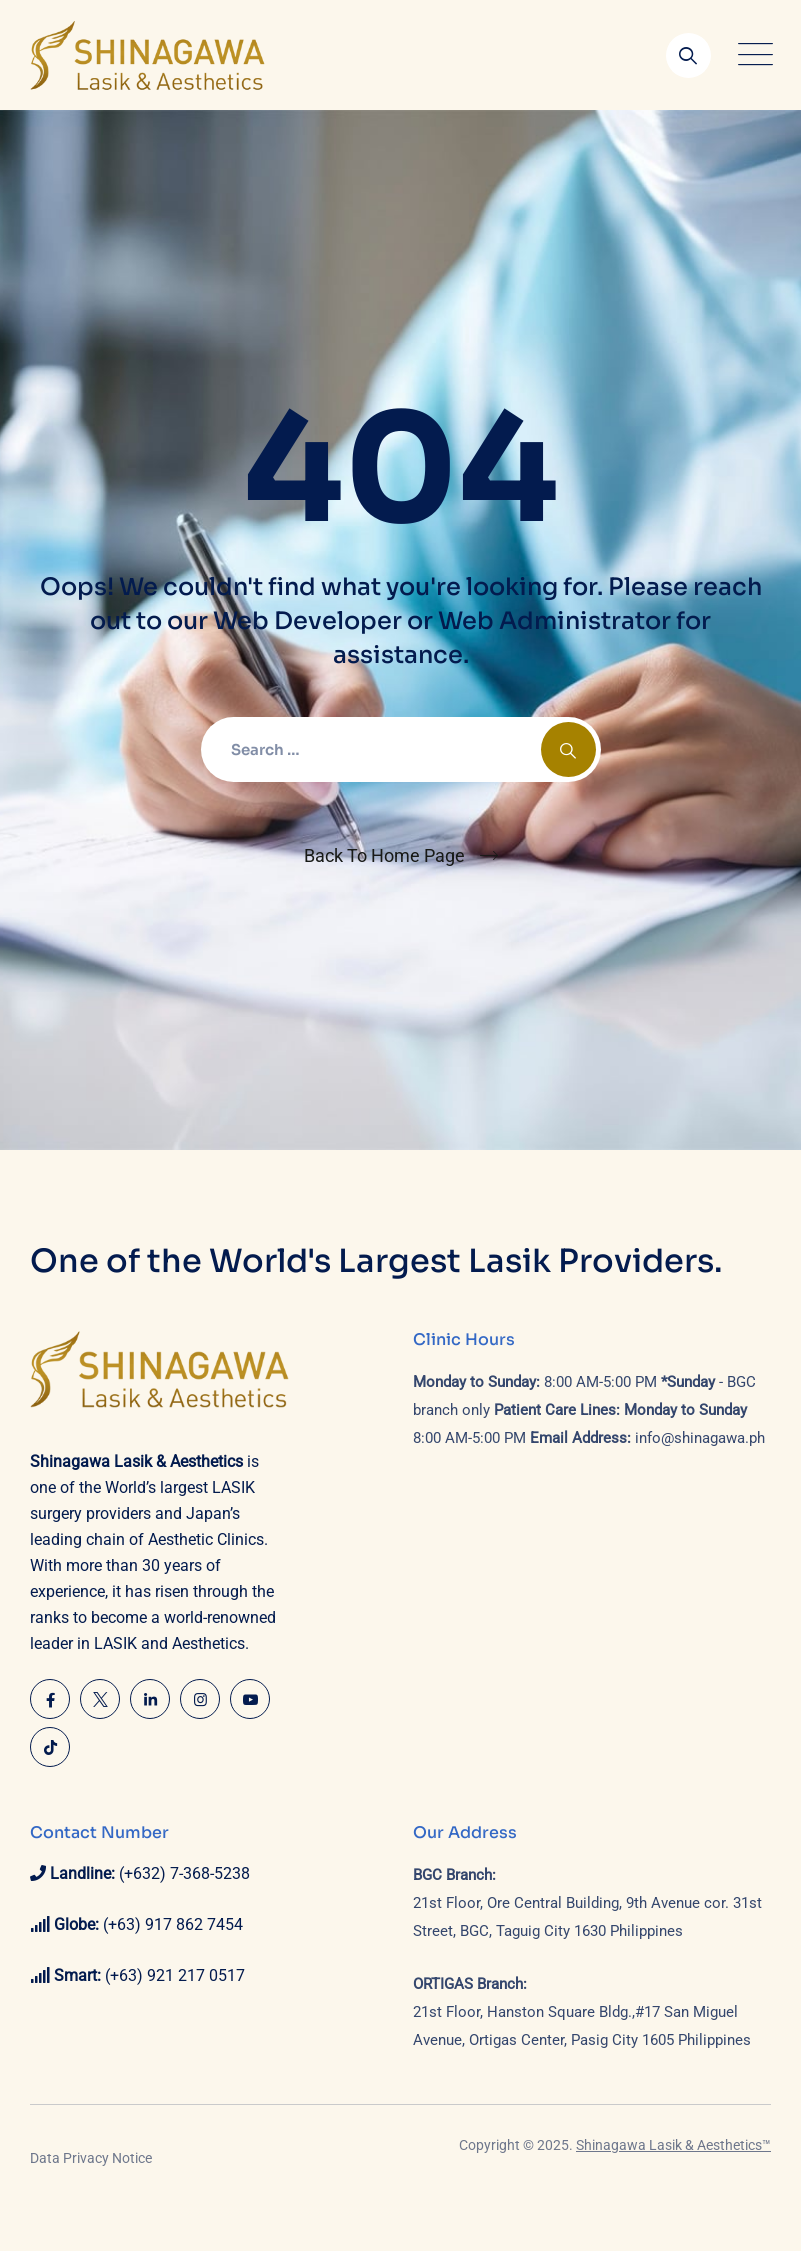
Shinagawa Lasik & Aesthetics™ (673, 2145)
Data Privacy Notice (91, 2158)
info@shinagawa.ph (700, 1438)
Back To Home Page (384, 855)
